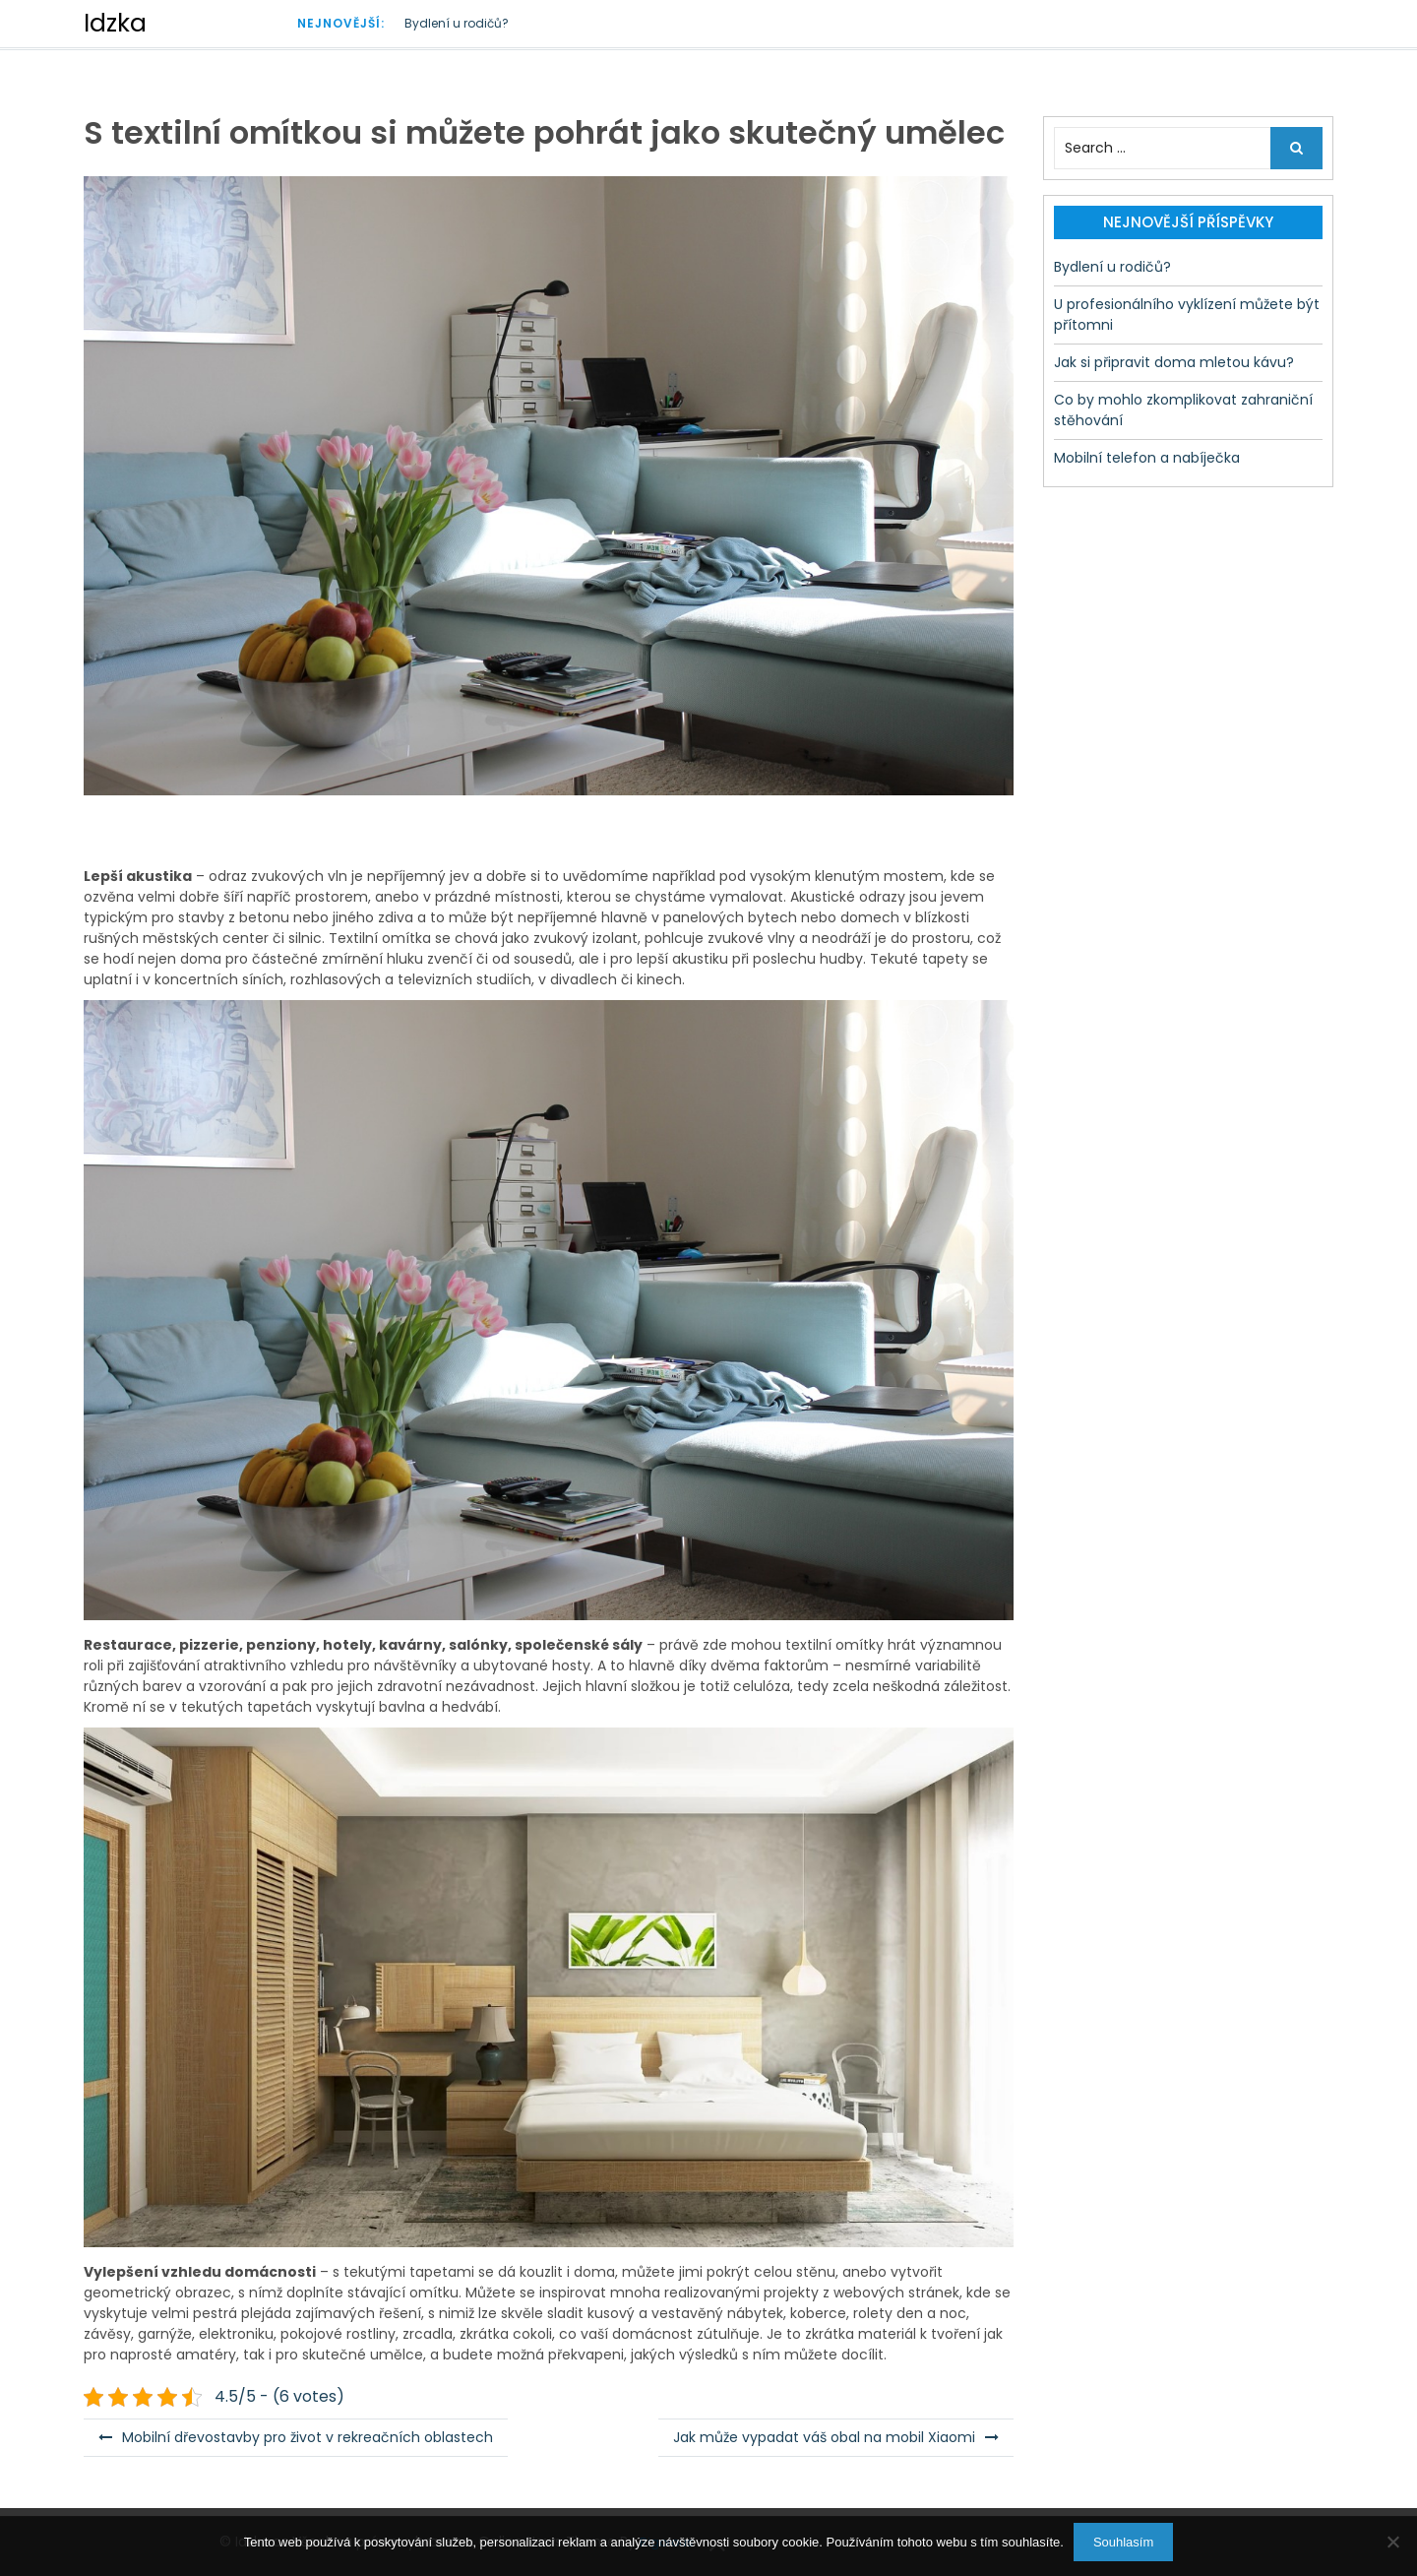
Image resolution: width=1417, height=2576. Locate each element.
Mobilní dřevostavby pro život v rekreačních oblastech (307, 2437)
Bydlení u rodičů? (456, 23)
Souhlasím (1123, 2542)
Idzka (115, 23)
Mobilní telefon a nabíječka (1147, 458)
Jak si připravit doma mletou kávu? (1174, 362)
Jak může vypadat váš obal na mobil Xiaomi (824, 2437)
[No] (1392, 2541)
